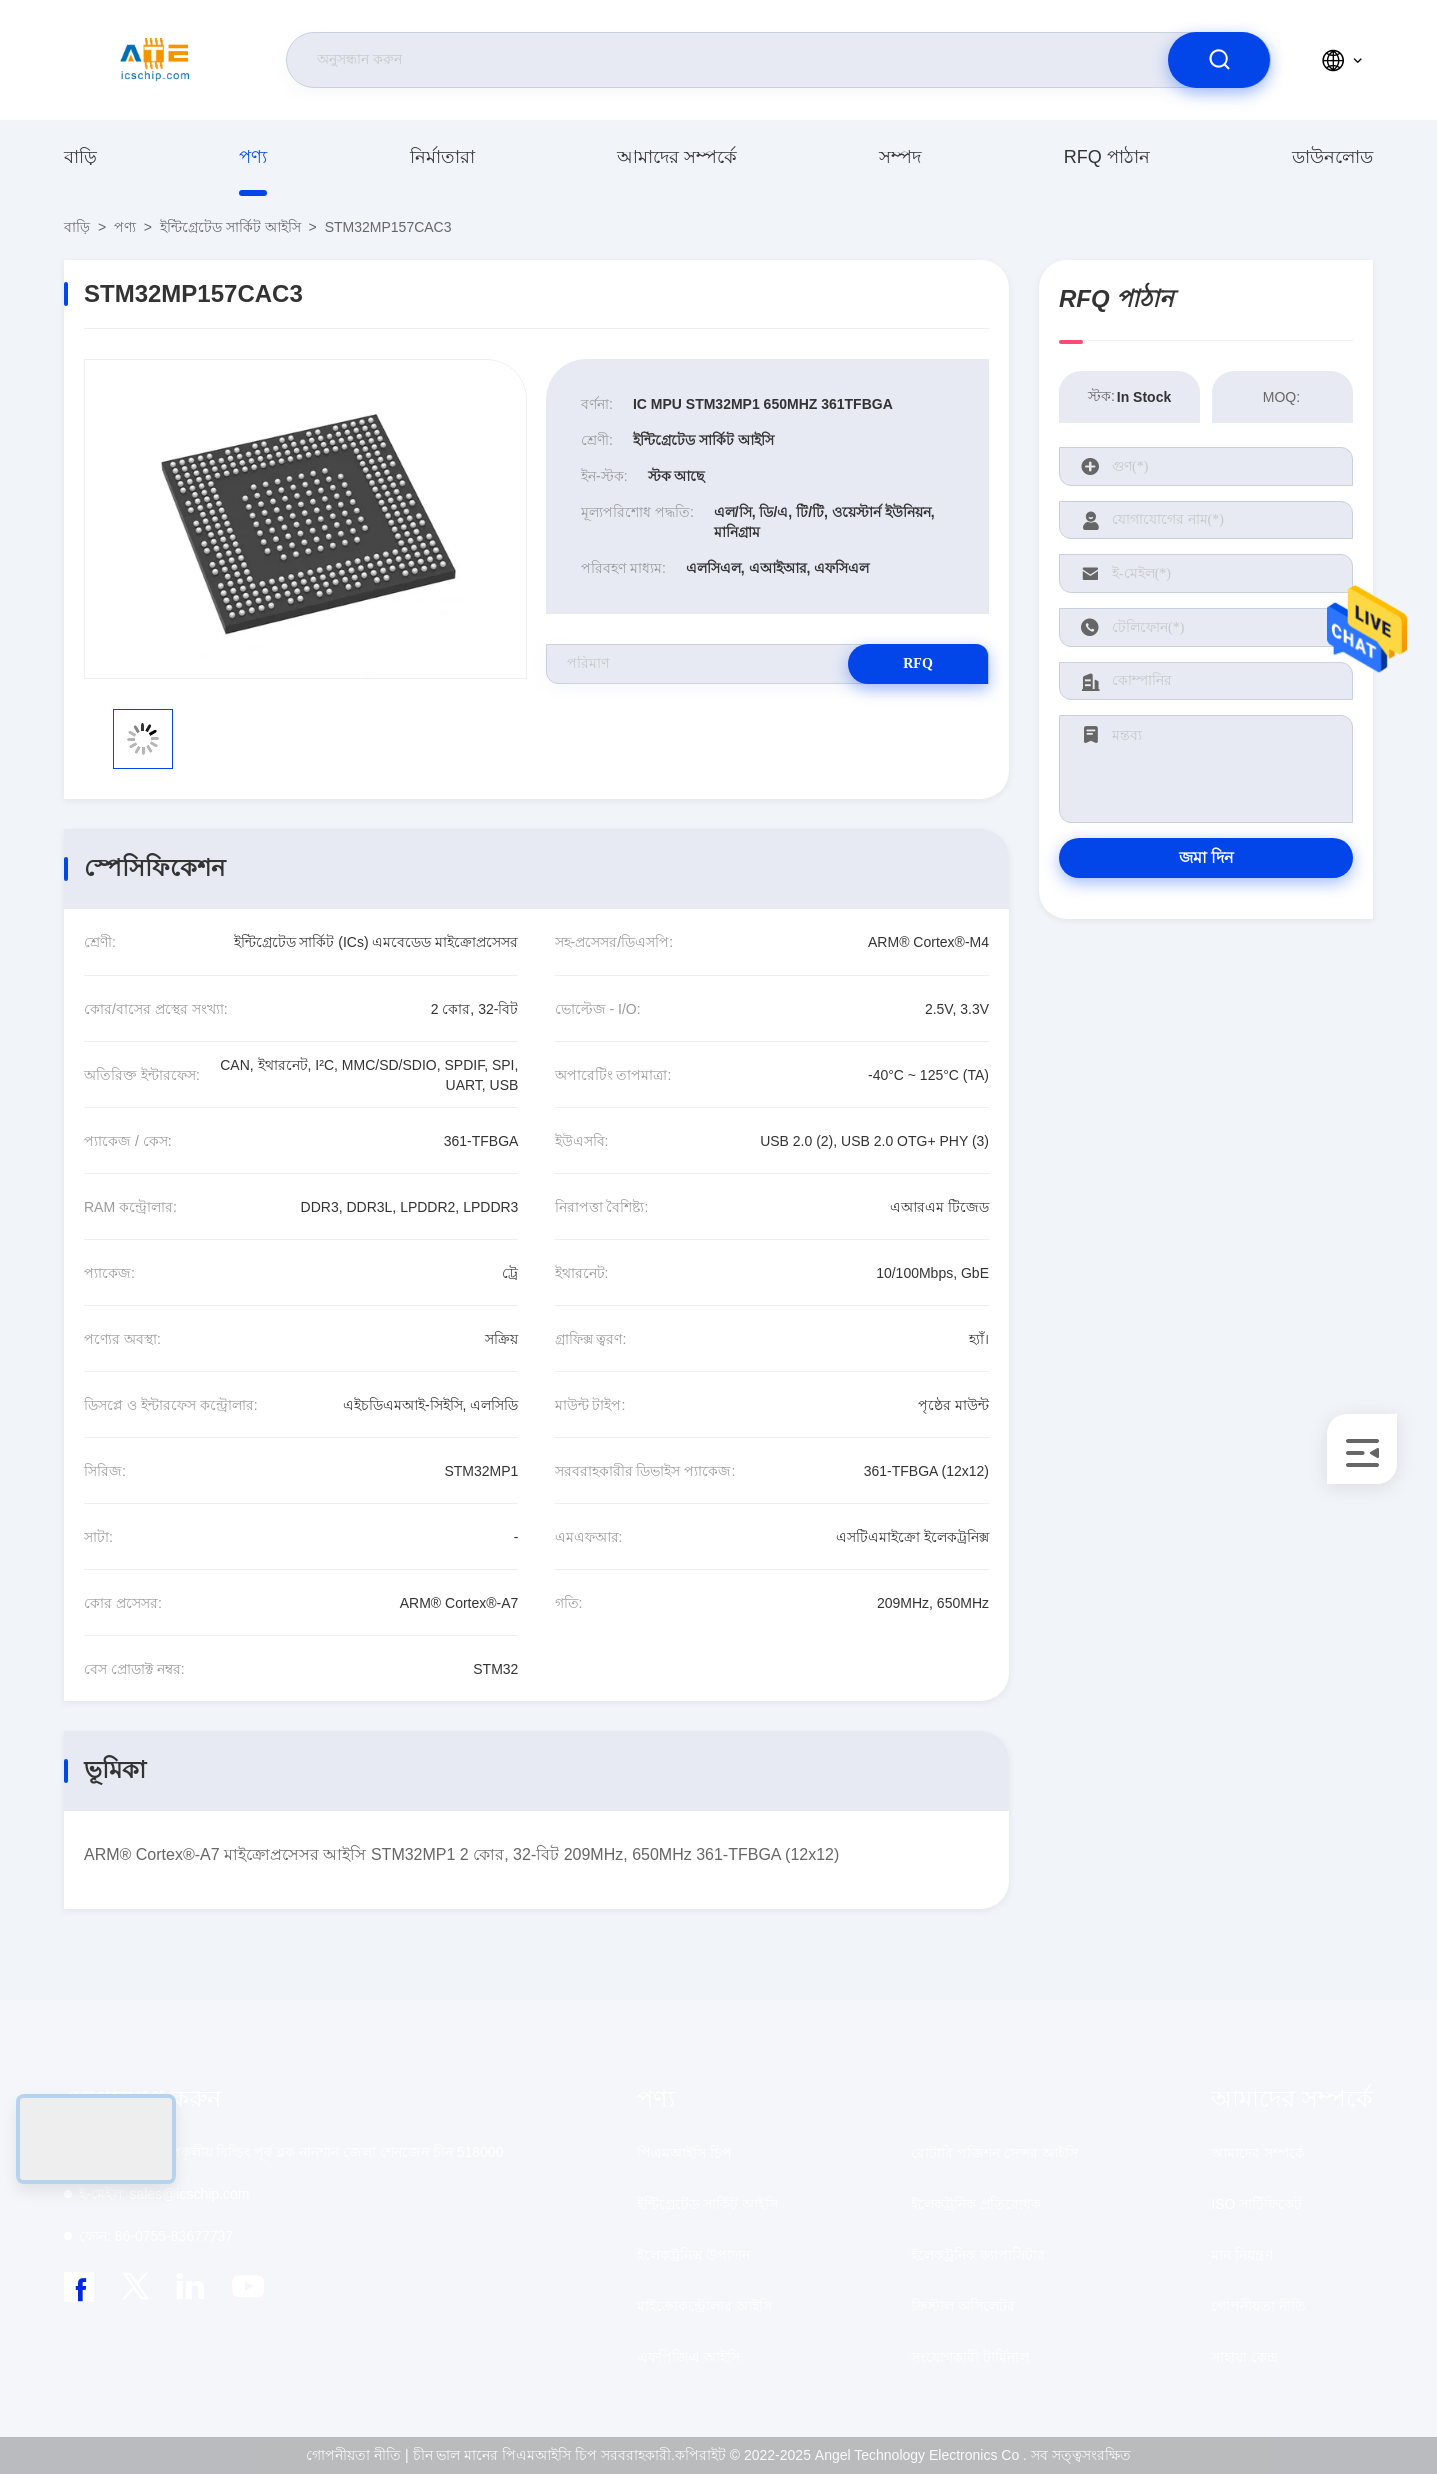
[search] (1219, 60)
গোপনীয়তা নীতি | (357, 2455)
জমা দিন (1206, 857)
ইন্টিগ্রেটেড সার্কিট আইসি (230, 227)
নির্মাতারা (442, 157)
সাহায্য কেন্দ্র (1244, 2357)
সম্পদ (900, 157)
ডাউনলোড (1332, 157)
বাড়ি (80, 157)
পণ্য (253, 157)
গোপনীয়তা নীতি (1258, 2306)
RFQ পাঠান (1107, 157)
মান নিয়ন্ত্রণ (1242, 2255)
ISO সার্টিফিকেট (1256, 2204)
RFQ (918, 663)
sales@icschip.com (164, 2194)
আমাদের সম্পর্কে (677, 157)
